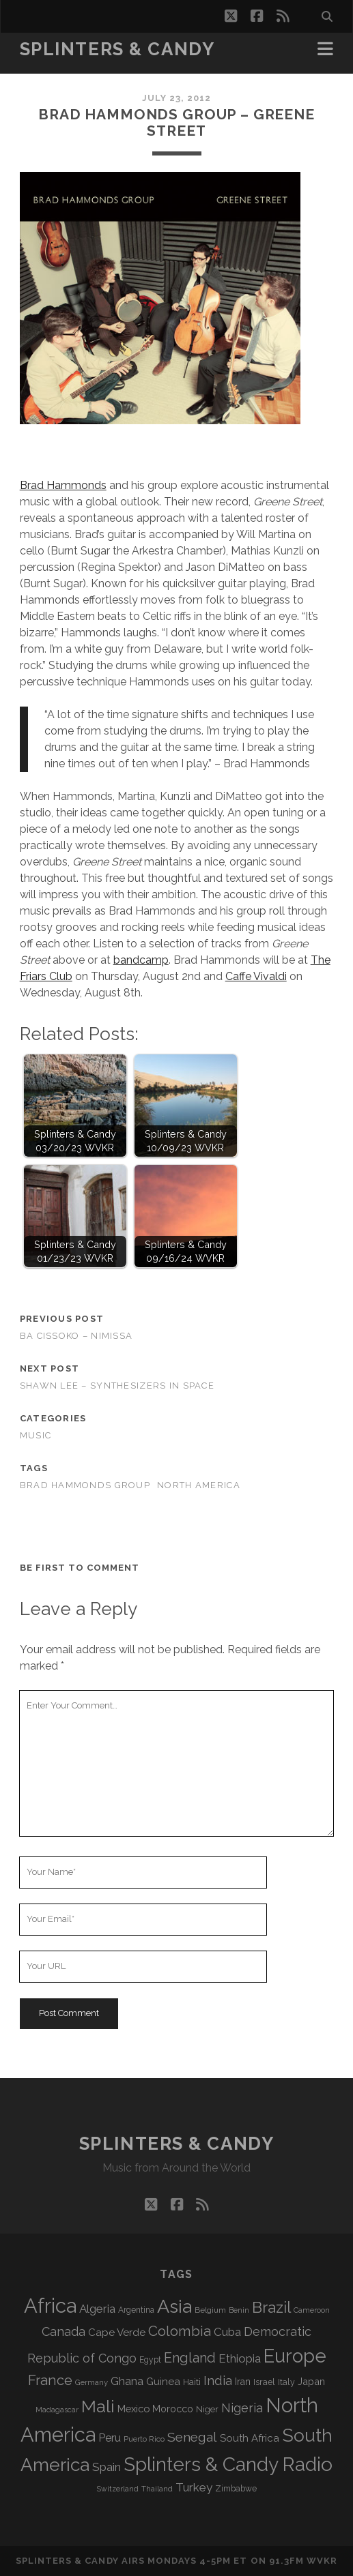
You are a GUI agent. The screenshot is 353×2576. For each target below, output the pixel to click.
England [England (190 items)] (190, 2358)
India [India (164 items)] (217, 2380)
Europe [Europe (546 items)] (295, 2356)
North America (198, 1485)
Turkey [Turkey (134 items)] (193, 2487)
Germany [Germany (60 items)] (91, 2382)
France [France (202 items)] (50, 2380)
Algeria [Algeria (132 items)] (97, 2308)
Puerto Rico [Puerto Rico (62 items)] (144, 2439)
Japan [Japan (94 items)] (311, 2381)
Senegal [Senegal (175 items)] (192, 2436)
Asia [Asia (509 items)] (174, 2306)
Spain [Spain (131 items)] (106, 2467)
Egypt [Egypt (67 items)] (150, 2360)
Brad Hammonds (63, 485)
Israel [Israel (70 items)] (264, 2382)
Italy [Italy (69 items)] (286, 2382)
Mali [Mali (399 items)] (98, 2406)
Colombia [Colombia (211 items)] (179, 2331)
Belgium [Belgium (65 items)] (210, 2310)
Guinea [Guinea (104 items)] (163, 2381)
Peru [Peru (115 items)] (109, 2437)
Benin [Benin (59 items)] (239, 2310)
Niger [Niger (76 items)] (207, 2409)
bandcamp (141, 959)
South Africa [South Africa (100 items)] (249, 2438)
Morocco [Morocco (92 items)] (172, 2408)
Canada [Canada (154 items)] (63, 2331)
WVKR (322, 2561)
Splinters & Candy (117, 49)
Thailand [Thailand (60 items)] (157, 2488)
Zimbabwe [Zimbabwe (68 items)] (236, 2488)
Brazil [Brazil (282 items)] (271, 2307)
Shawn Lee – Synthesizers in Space (117, 1385)
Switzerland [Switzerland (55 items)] (118, 2489)
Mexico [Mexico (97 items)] (133, 2408)
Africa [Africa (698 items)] (50, 2306)
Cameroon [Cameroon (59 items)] (312, 2310)
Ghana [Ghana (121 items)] (127, 2381)
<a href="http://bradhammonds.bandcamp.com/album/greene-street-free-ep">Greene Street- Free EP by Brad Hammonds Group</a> (35, 453)
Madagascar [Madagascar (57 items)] (57, 2409)
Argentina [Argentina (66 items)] (136, 2310)
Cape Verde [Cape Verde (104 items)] (116, 2332)
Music (35, 1435)
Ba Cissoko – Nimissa (76, 1336)
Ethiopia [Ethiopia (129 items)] (239, 2358)
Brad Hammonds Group (85, 1485)
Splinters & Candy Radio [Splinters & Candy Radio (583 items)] (228, 2464)
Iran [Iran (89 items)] (243, 2381)
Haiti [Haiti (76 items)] (192, 2382)
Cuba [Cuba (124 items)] (227, 2332)
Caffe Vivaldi (256, 976)
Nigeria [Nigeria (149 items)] (242, 2408)
